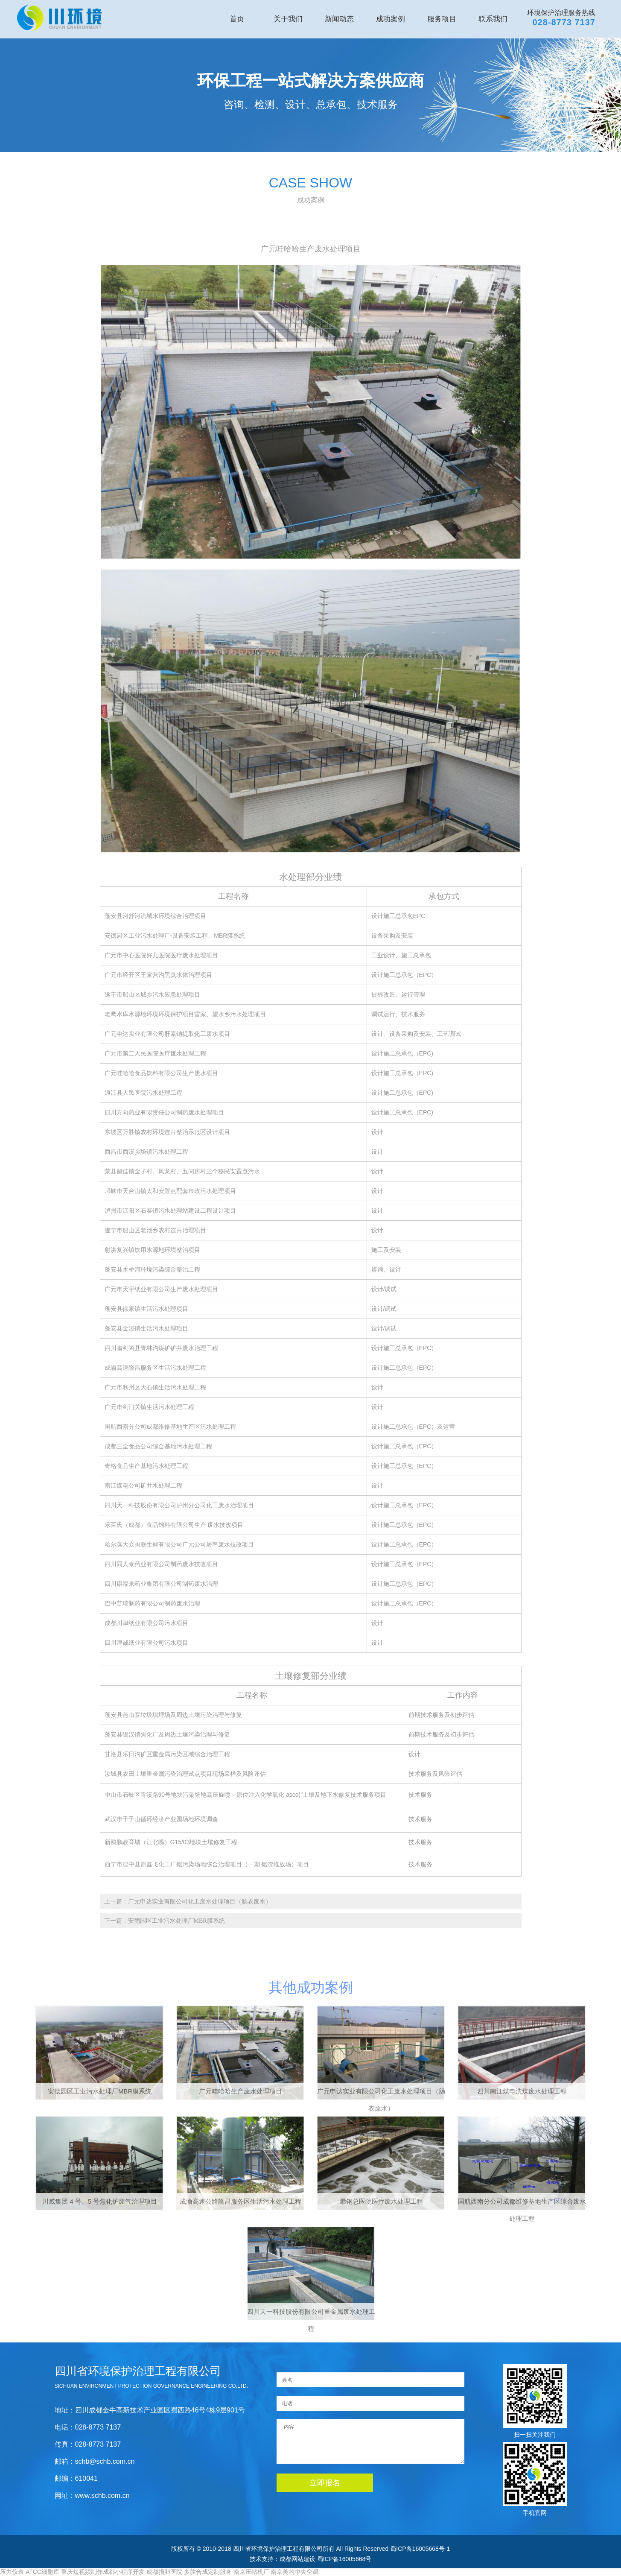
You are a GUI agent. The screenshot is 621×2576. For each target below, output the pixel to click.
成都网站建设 (297, 2559)
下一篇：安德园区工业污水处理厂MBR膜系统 (164, 1921)
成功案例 (390, 19)
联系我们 (492, 19)
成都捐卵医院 (164, 2571)
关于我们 (288, 19)
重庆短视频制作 (82, 2571)
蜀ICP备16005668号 (344, 2559)
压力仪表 (12, 2571)
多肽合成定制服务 (208, 2571)
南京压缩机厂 (251, 2571)
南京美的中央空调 (294, 2571)
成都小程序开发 (124, 2571)
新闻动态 (339, 19)
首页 (237, 19)
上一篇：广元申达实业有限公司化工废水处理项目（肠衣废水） (187, 1901)
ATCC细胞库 (42, 2571)
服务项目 (441, 19)
